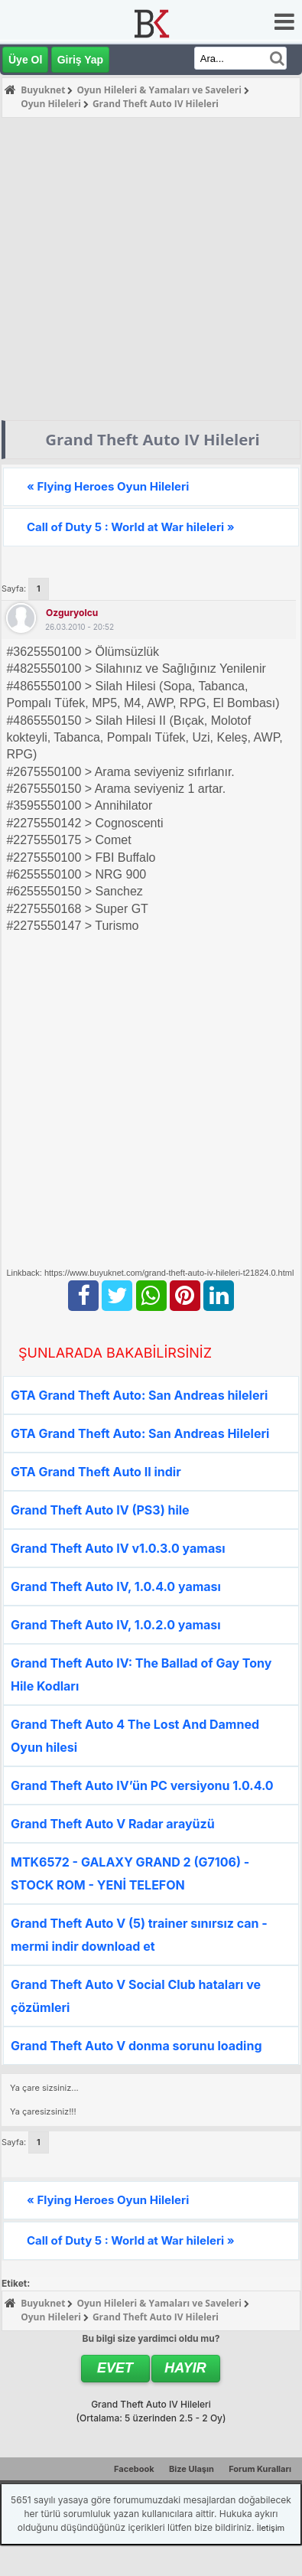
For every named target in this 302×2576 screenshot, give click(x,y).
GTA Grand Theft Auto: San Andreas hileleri (139, 1395)
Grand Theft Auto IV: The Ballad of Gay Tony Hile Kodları (141, 1674)
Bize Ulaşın (191, 2469)
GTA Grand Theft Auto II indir (96, 1471)
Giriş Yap (80, 60)
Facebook (134, 2469)
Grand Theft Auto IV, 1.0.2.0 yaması (116, 1624)
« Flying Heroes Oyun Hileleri (108, 486)
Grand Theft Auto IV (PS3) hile (100, 1510)
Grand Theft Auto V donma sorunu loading (136, 2045)
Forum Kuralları (260, 2469)
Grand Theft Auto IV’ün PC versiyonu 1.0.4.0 (142, 1785)
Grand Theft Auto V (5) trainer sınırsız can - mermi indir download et (139, 1935)
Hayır (185, 2367)
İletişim (270, 2527)
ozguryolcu (72, 612)
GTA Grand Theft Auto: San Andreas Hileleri (140, 1433)
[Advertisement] (143, 269)
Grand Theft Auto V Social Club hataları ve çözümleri (136, 1996)
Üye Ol (25, 60)
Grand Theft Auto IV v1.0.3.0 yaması (118, 1548)
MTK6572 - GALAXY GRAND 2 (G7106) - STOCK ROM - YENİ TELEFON (130, 1873)
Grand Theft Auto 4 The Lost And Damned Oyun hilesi (135, 1736)
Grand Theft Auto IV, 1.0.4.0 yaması (116, 1586)
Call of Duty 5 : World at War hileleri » (131, 527)
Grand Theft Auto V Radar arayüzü (113, 1823)
